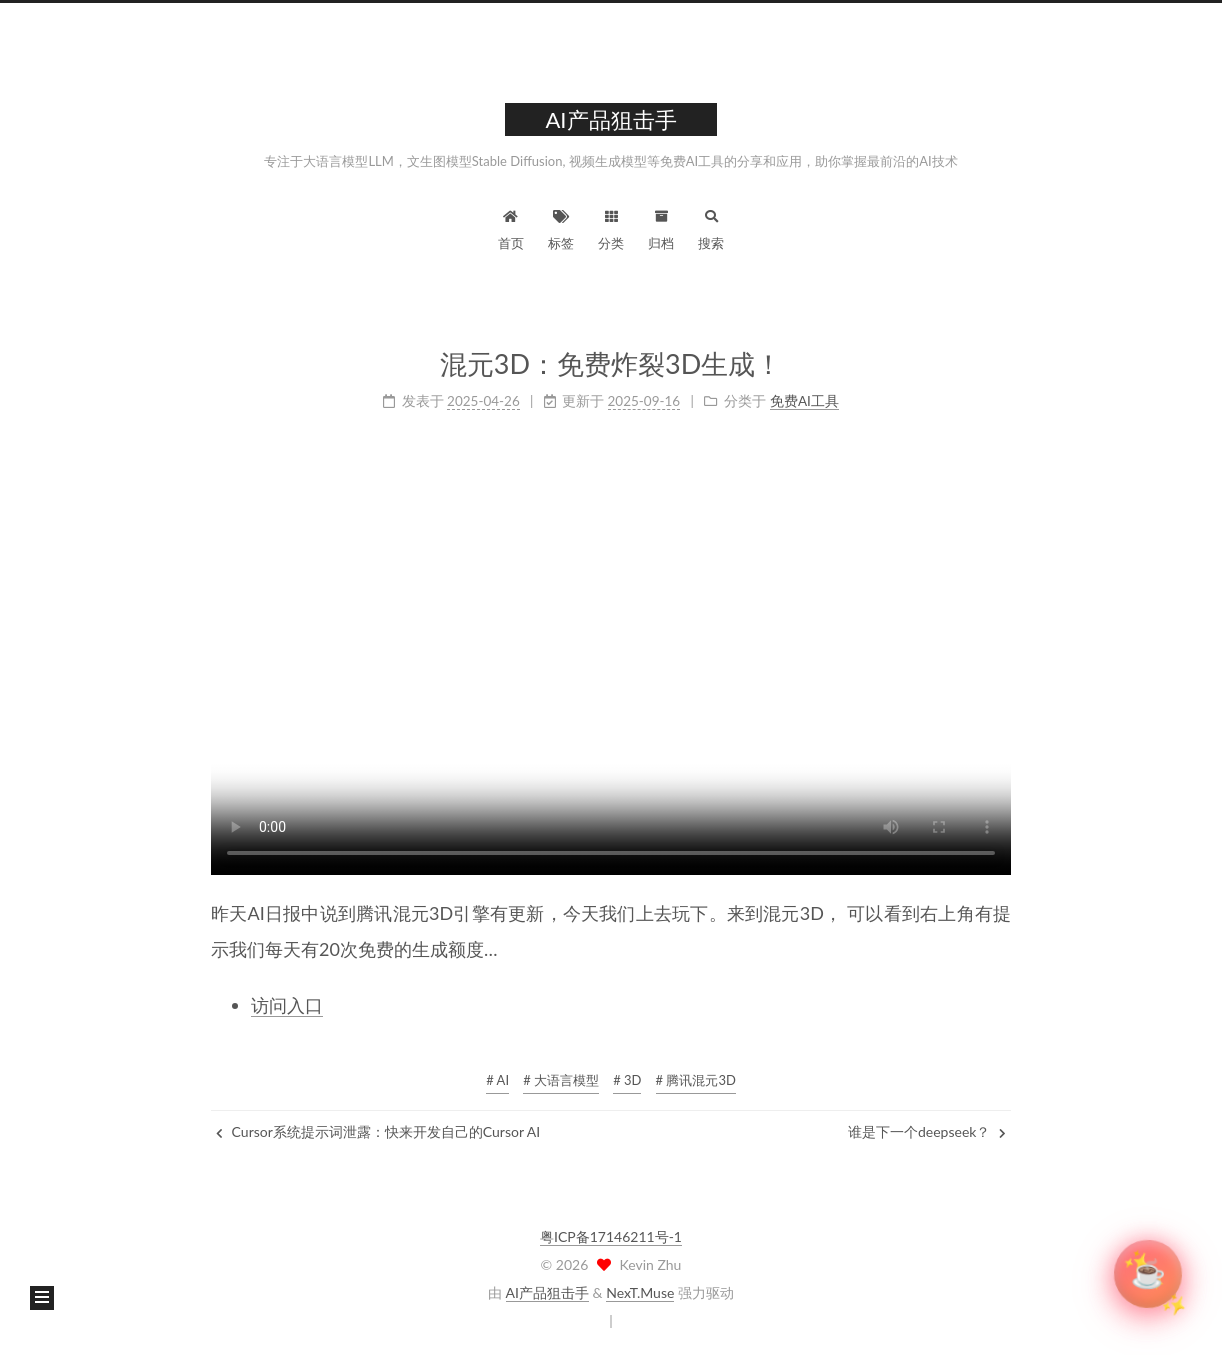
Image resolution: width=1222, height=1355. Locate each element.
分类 (611, 227)
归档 (661, 227)
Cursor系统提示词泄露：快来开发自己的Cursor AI (378, 1131)
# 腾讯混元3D (696, 1080)
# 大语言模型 (561, 1080)
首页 (511, 227)
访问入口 (287, 1005)
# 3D (627, 1080)
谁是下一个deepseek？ (927, 1131)
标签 (561, 227)
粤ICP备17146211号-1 (611, 1236)
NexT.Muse (640, 1292)
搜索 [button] (711, 227)
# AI (497, 1080)
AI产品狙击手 (547, 1292)
